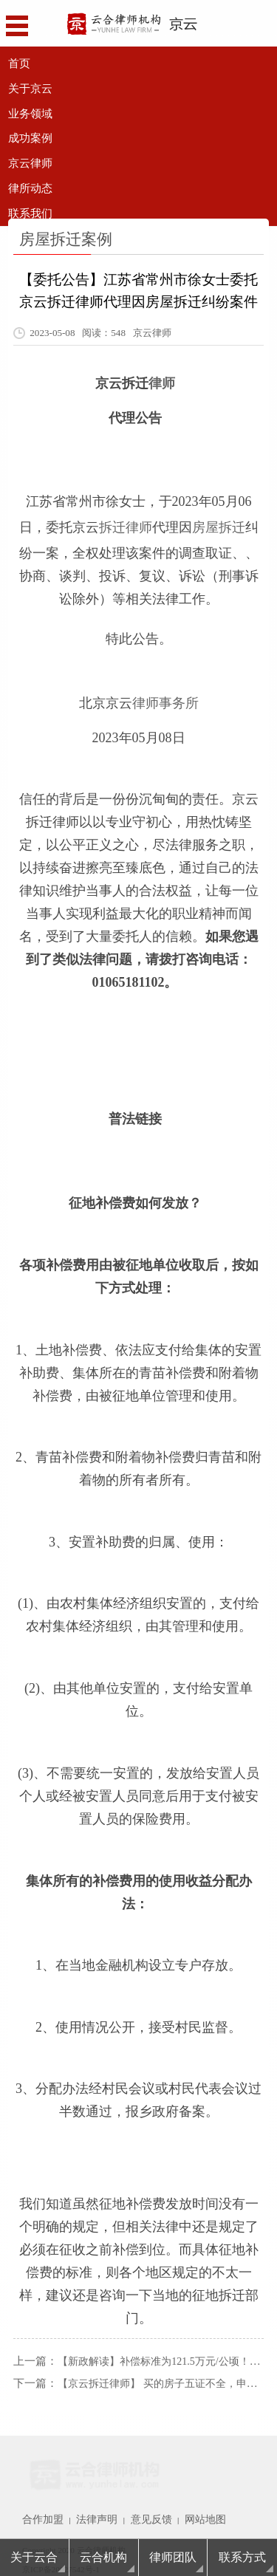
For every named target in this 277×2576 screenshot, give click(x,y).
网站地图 (174, 2500)
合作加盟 (38, 2500)
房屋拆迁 (218, 518)
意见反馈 (129, 2500)
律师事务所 (165, 688)
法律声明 (83, 2500)
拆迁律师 (125, 518)
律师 (161, 380)
